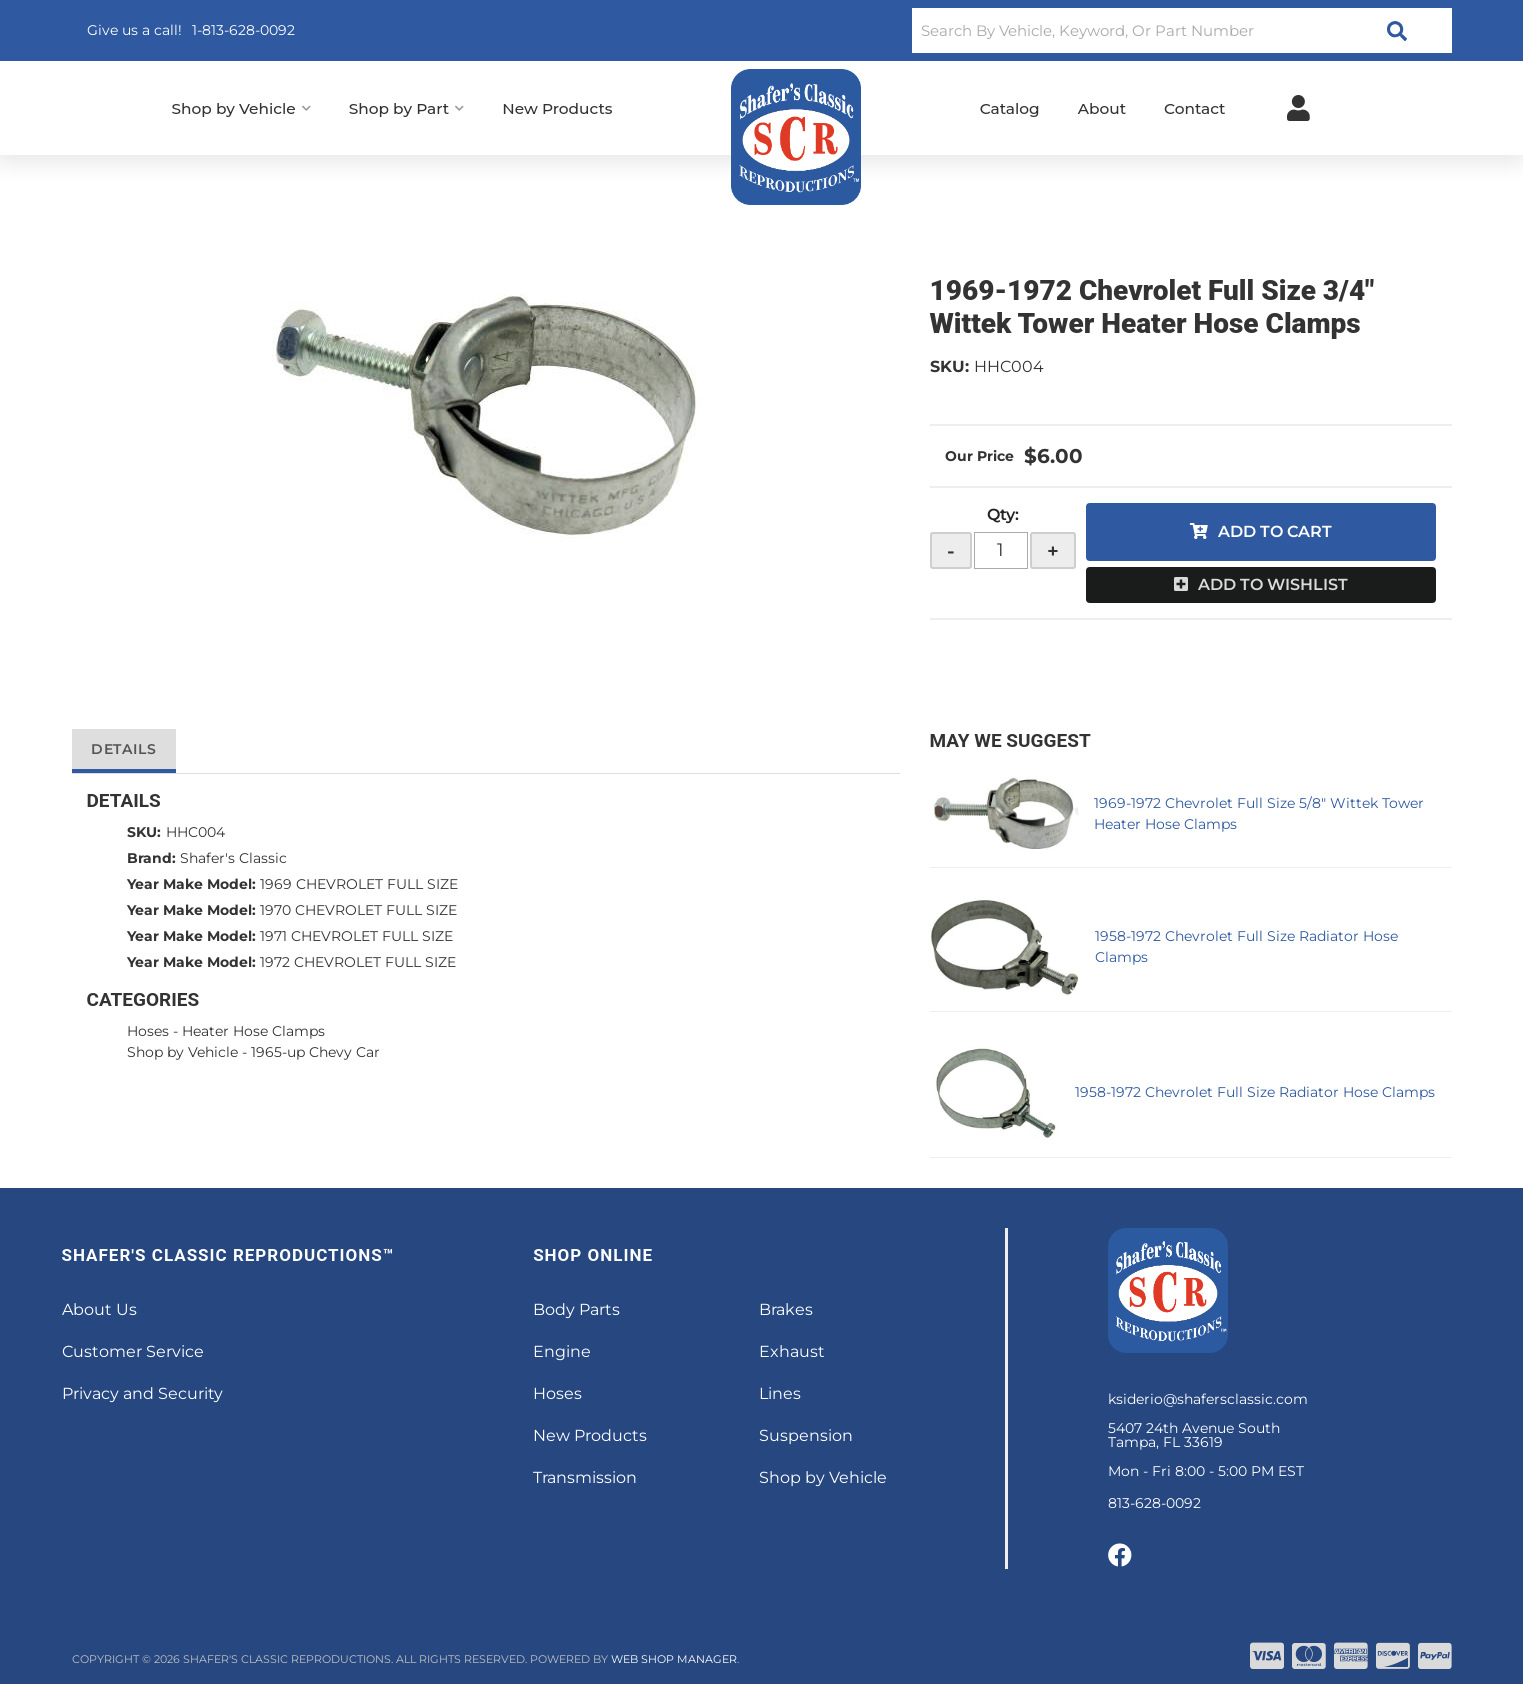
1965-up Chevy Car (315, 1052)
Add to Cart (1275, 531)
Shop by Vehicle (182, 1052)
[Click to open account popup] (1298, 108)
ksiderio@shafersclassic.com (1208, 1399)
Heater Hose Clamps (253, 1031)
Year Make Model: (191, 884)
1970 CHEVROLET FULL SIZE (358, 910)
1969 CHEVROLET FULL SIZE (359, 884)
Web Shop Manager (674, 1659)
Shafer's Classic (233, 858)
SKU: (949, 366)
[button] (1181, 30)
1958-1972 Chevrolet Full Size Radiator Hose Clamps (1255, 1092)
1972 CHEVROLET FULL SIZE (358, 962)
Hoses (148, 1031)
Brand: (151, 858)
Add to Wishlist (1273, 584)
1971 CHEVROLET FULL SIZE (356, 936)
